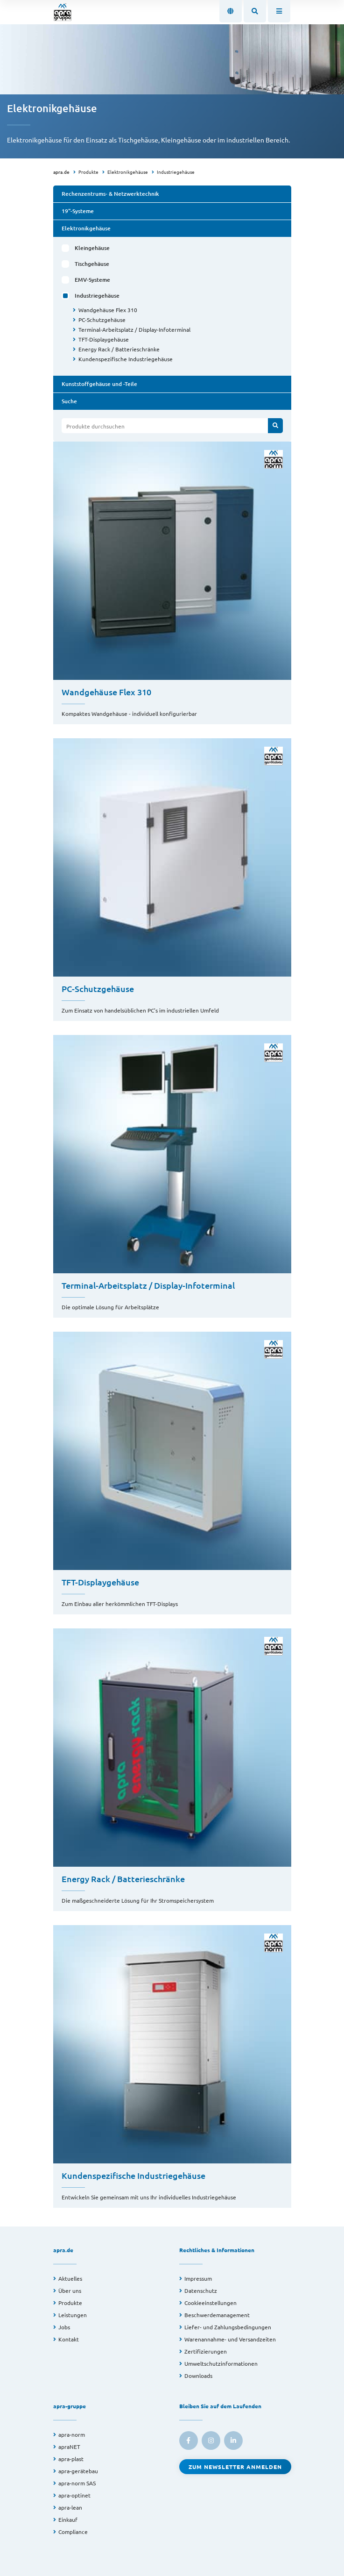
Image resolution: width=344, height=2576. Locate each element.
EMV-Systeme (92, 280)
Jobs (64, 2327)
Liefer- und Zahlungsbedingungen (227, 2327)
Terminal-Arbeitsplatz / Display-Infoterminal (134, 329)
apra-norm (71, 2434)
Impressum (198, 2278)
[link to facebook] (188, 2440)
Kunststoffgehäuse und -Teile (99, 384)
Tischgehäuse (92, 264)
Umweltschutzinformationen (221, 2363)
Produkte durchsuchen (95, 426)
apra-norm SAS (77, 2483)
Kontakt (68, 2339)
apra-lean (70, 2507)
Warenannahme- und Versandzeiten (230, 2339)
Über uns (69, 2290)
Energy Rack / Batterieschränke (119, 349)
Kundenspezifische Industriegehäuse (125, 359)
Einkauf (67, 2519)
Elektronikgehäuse (127, 171)
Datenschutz (200, 2290)
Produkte (88, 171)
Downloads (198, 2375)
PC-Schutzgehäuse (102, 319)
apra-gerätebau (78, 2471)
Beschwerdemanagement (217, 2315)
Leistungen (72, 2315)
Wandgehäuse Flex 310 (107, 310)
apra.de (61, 171)
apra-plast (71, 2458)
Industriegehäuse (176, 171)
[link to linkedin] (233, 2440)
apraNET (69, 2446)
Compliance (73, 2531)
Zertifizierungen (205, 2351)
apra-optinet (74, 2495)
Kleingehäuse (92, 248)
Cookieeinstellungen (210, 2302)
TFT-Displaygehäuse (103, 339)
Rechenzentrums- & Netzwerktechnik (110, 194)
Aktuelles (70, 2278)
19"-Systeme (78, 211)
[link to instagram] (211, 2440)
